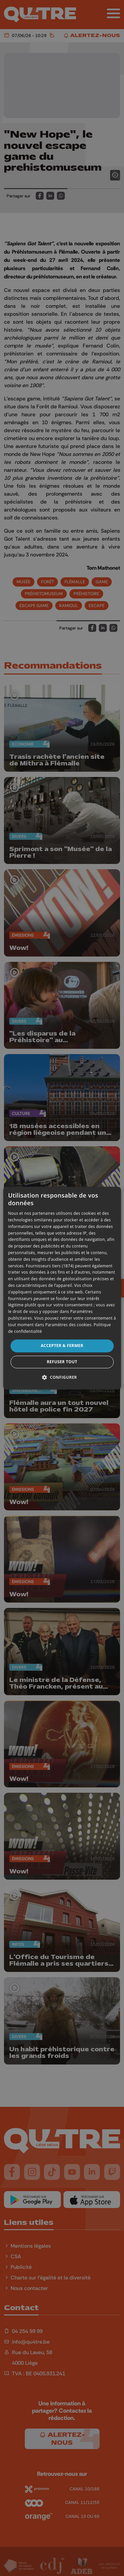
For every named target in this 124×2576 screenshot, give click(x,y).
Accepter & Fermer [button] (62, 1346)
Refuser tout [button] (62, 1362)
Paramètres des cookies (68, 1325)
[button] (62, 1377)
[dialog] (62, 1288)
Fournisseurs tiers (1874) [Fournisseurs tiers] (50, 1266)
